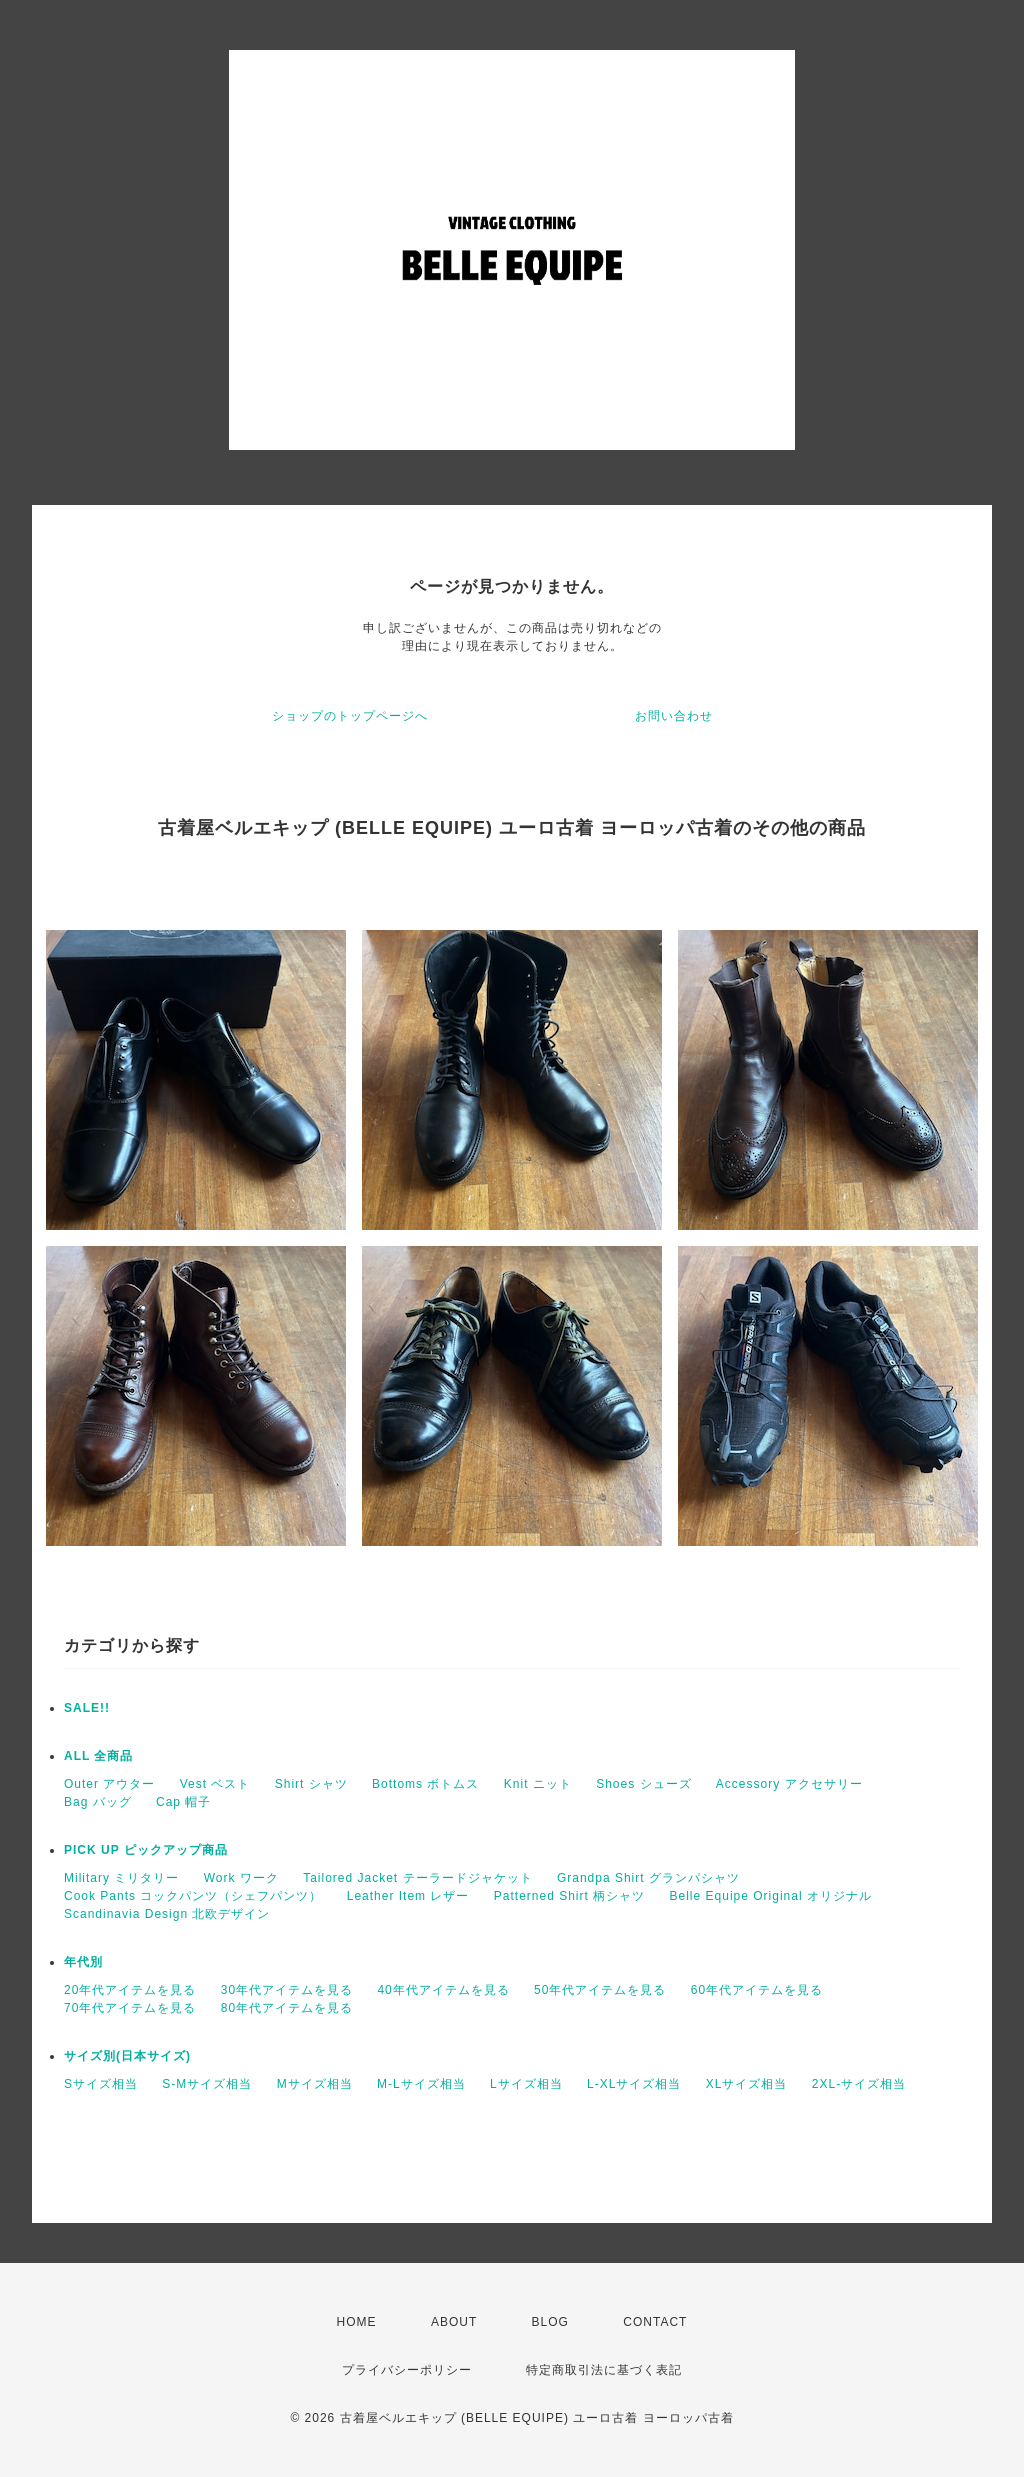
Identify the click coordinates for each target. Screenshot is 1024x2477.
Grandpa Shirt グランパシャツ (648, 1878)
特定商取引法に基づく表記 (604, 2370)
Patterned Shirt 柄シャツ (569, 1896)
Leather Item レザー (408, 1896)
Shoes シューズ (643, 1784)
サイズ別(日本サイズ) (127, 2056)
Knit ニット (538, 1784)
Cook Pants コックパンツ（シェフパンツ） (193, 1896)
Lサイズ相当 (526, 2084)
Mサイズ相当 (315, 2084)
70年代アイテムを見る (130, 2008)
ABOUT (454, 2322)
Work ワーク (241, 1878)
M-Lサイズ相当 (421, 2084)
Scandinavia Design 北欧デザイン (167, 1914)
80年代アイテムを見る (287, 2008)
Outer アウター (109, 1784)
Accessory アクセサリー (789, 1784)
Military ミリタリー (121, 1878)
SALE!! (87, 1708)
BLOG (550, 2322)
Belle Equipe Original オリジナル (771, 1896)
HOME (357, 2322)
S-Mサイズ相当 (207, 2084)
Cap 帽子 (183, 1802)
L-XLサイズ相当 (634, 2084)
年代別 (83, 1962)
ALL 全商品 (98, 1756)
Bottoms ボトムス (425, 1784)
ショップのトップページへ (350, 716)
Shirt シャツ (311, 1784)
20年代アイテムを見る (130, 1990)
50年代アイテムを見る (600, 1990)
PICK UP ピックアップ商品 (146, 1850)
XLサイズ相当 (747, 2084)
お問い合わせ (674, 716)
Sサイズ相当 (101, 2084)
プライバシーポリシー (407, 2370)
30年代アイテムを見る (287, 1990)
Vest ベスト (215, 1784)
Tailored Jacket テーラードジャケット (417, 1878)
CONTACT (655, 2322)
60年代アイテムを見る (757, 1990)
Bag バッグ (98, 1802)
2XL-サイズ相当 (859, 2084)
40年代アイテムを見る (443, 1990)
